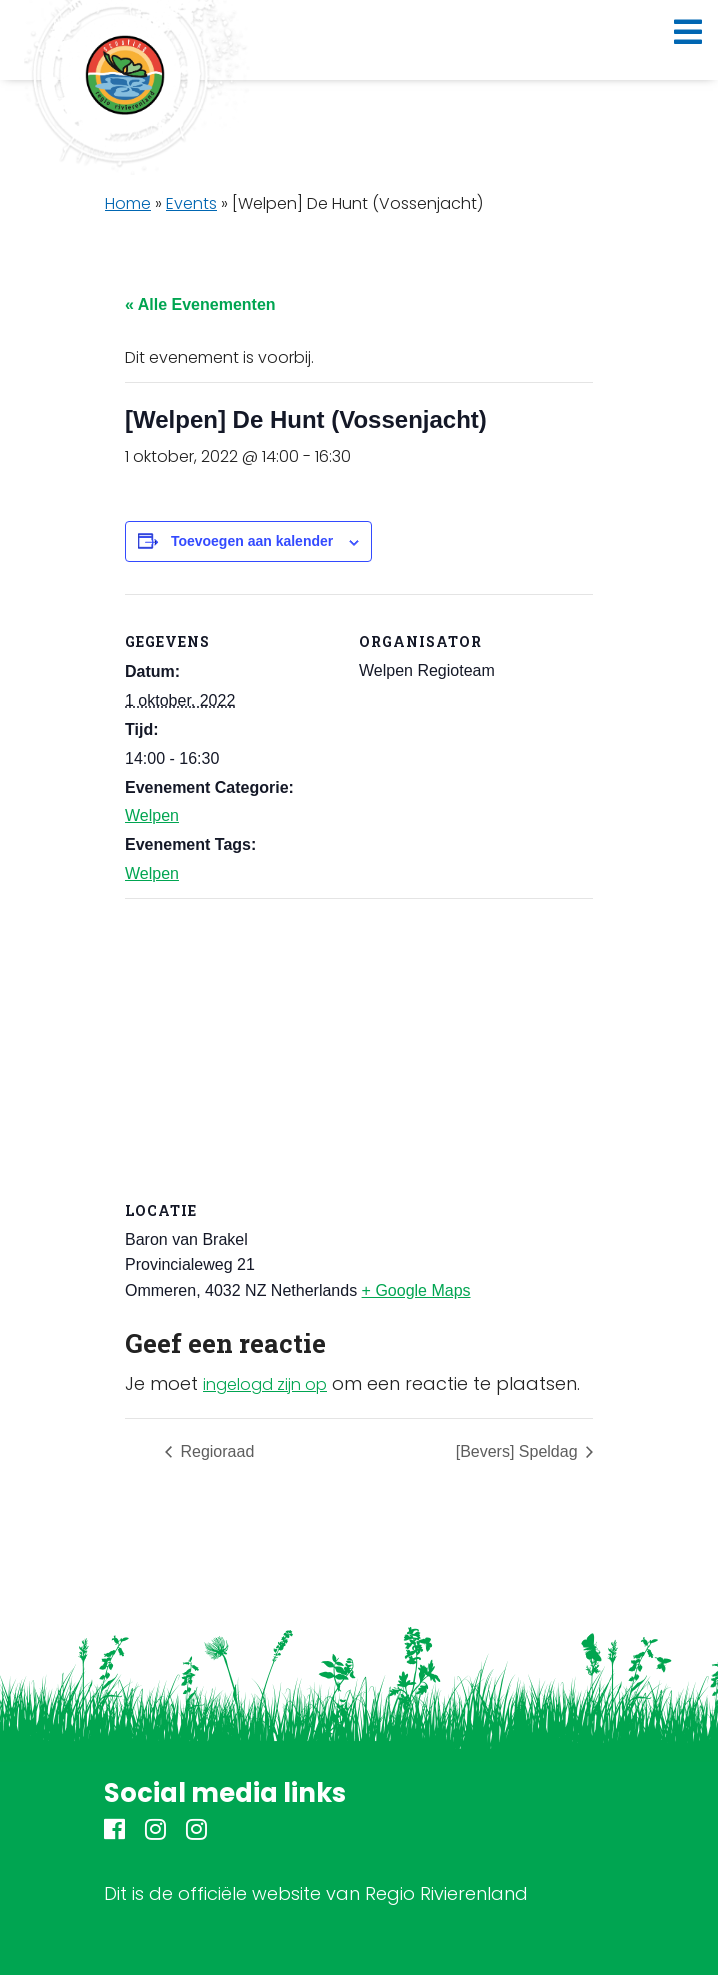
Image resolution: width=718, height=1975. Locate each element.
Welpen (152, 815)
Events (191, 203)
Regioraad (215, 1451)
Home (128, 203)
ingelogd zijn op (265, 1384)
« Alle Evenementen (200, 304)
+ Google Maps (416, 1290)
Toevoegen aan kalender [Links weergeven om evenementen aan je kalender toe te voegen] (252, 541)
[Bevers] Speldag (519, 1451)
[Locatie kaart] (359, 1042)
